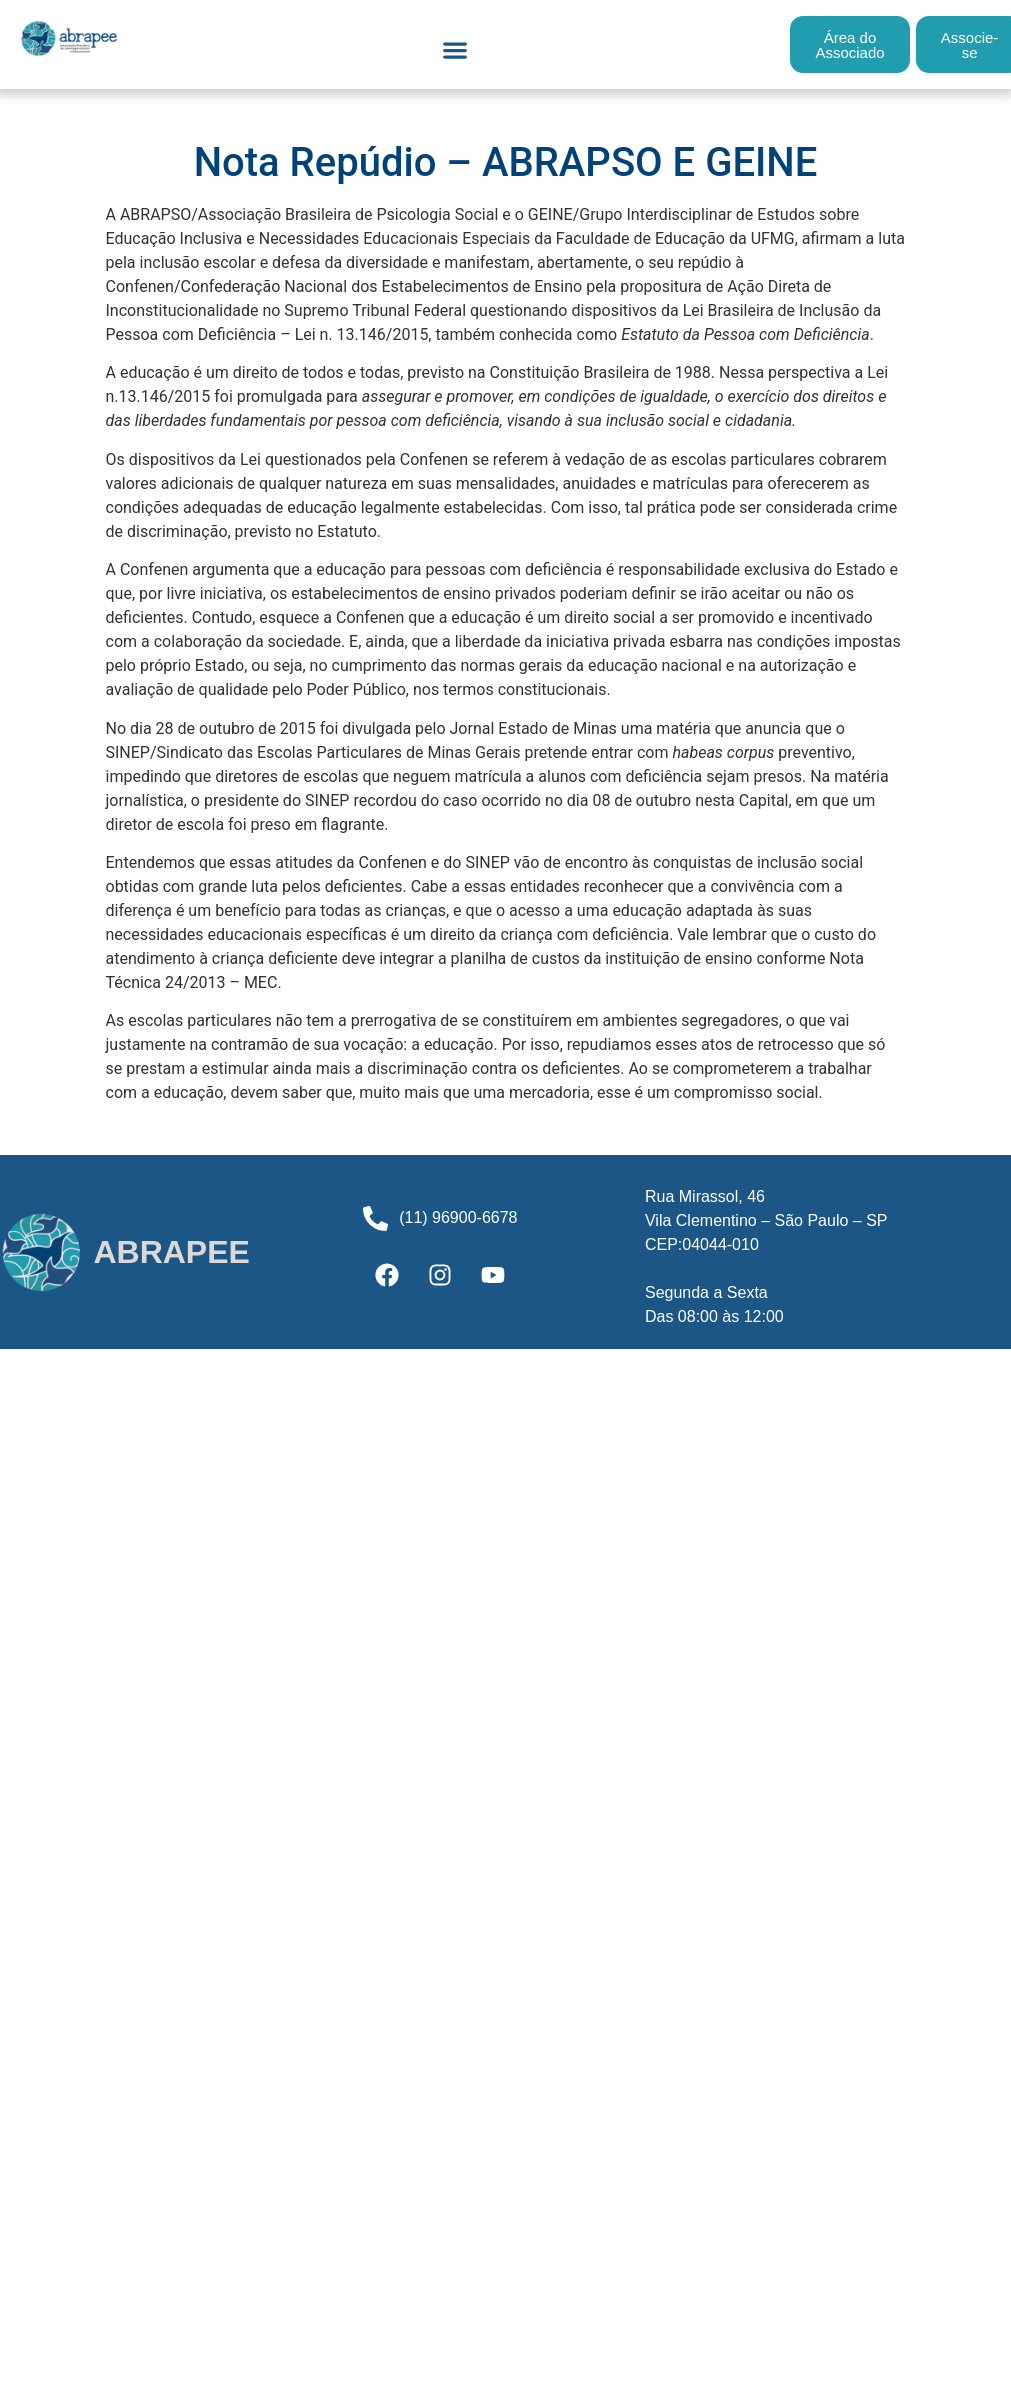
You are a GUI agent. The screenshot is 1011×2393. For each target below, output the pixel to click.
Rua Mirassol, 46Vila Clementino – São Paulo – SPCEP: (766, 1220)
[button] (454, 49)
